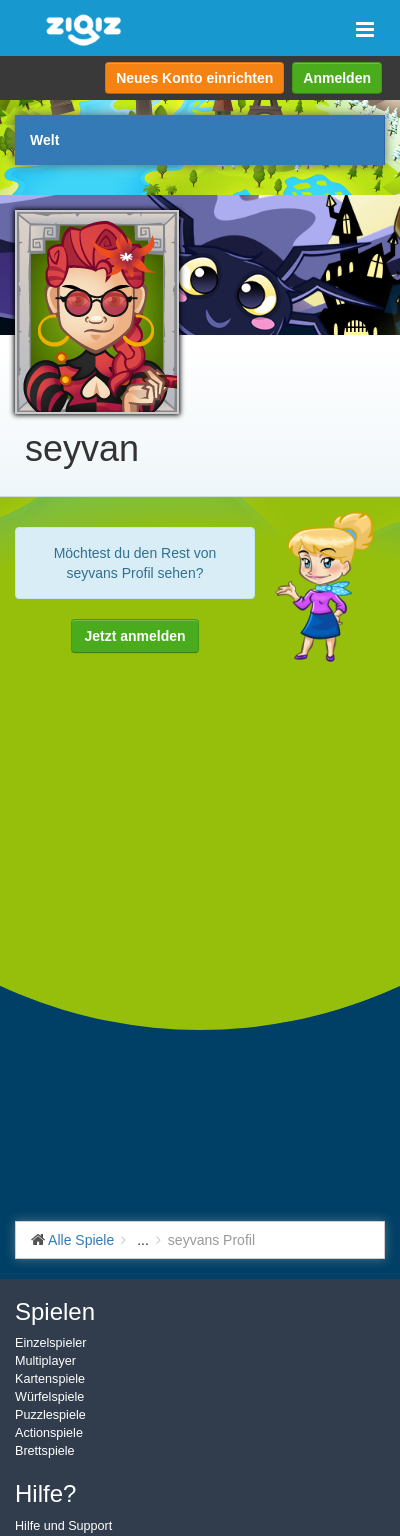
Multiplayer (45, 1361)
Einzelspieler (50, 1343)
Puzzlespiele (50, 1415)
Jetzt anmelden (134, 636)
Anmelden (337, 78)
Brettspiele (45, 1451)
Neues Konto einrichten (194, 78)
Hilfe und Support (63, 1526)
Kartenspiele (50, 1379)
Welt (44, 140)
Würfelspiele (49, 1397)
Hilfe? (45, 1493)
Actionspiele (49, 1433)
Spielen (55, 1311)
